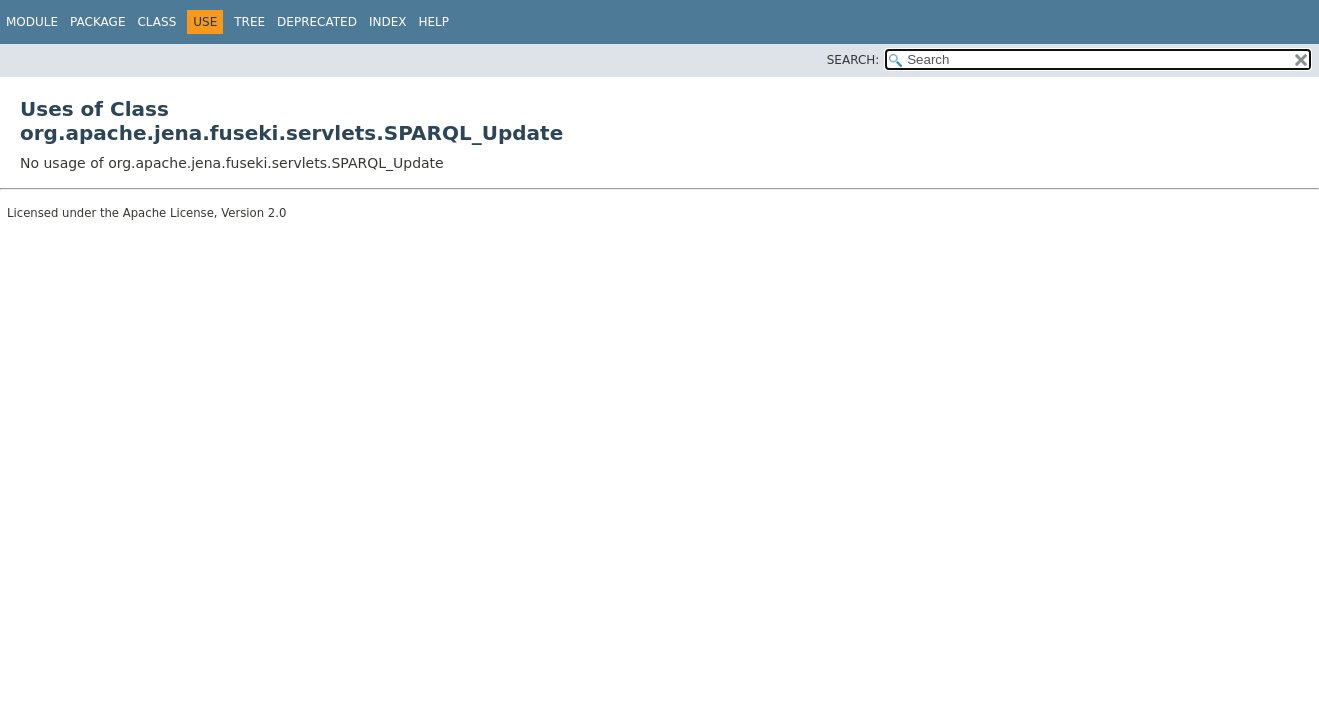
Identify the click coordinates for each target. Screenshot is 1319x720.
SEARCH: (853, 60)
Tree (249, 22)
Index (388, 22)
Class (156, 22)
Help (433, 22)
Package (97, 22)
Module (32, 22)
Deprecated (317, 22)
